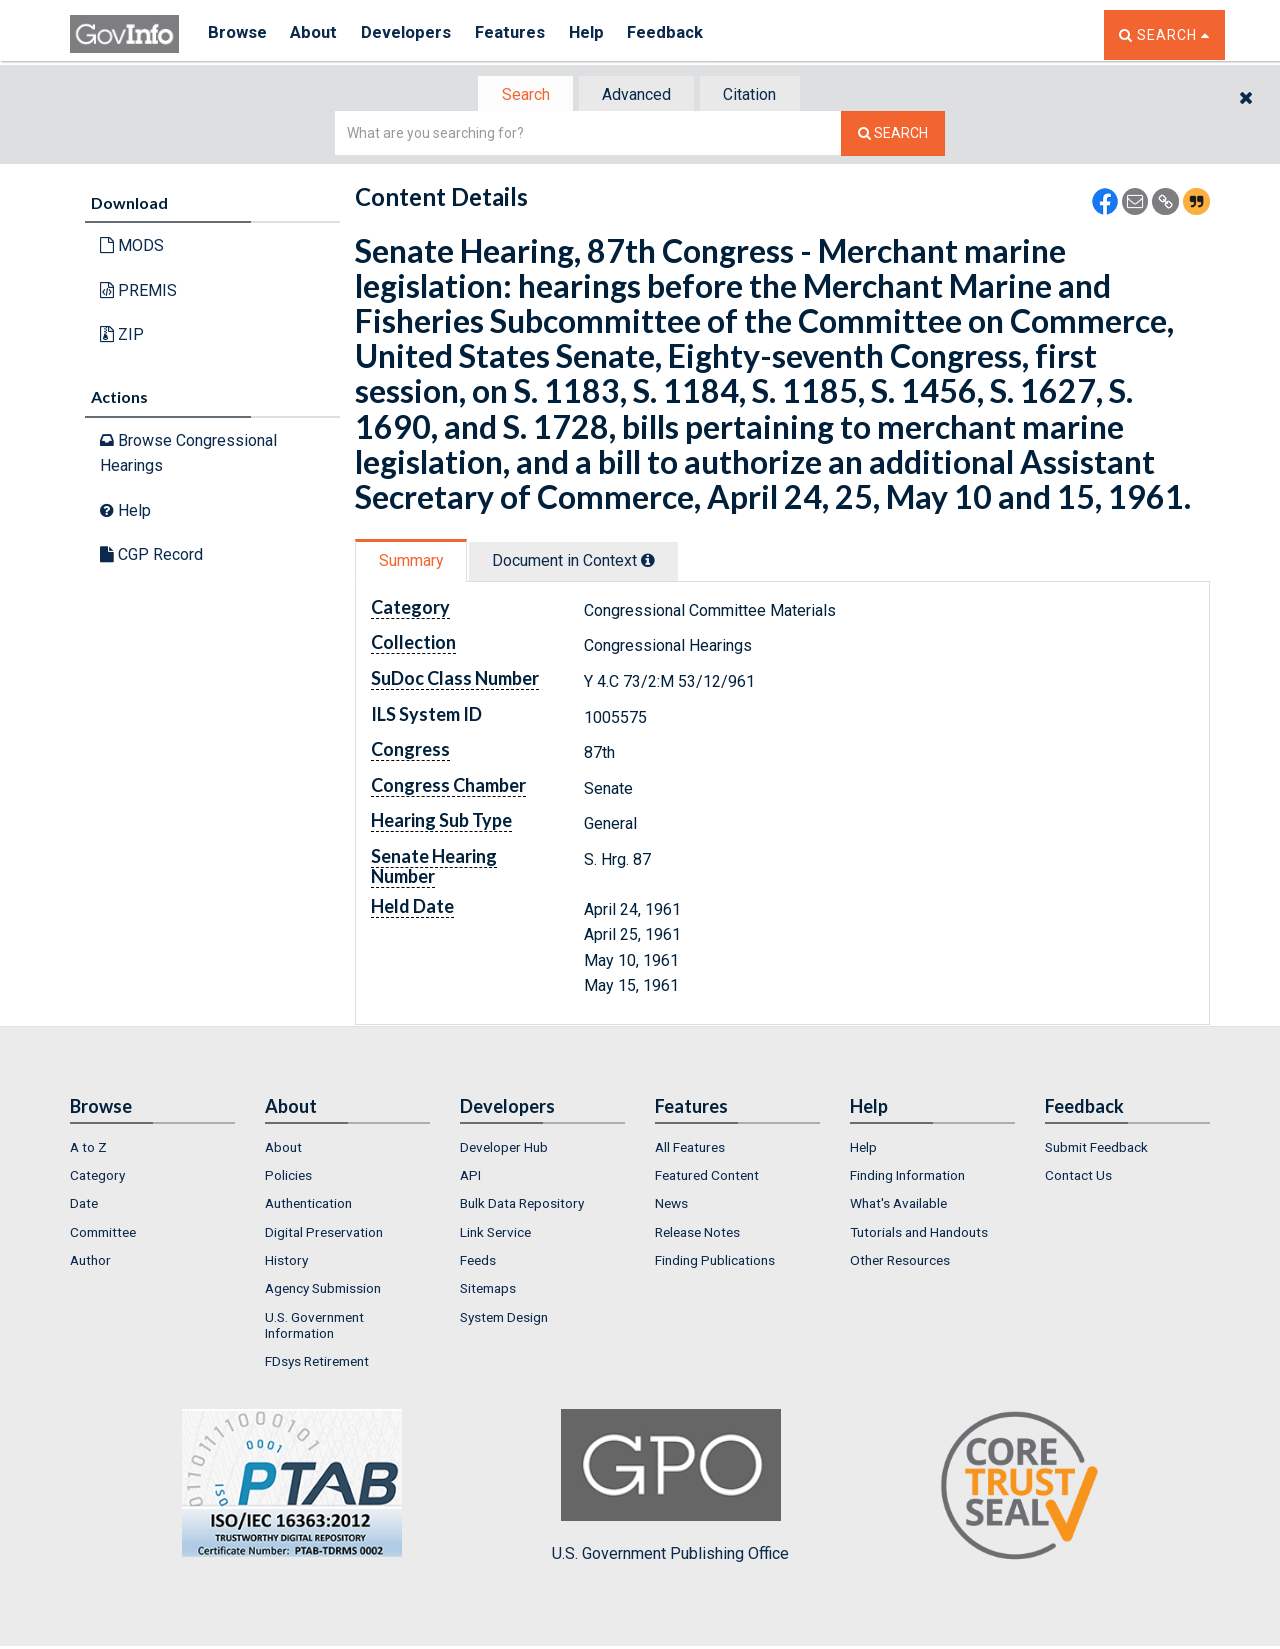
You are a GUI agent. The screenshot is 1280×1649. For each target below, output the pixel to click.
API (470, 1177)
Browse (238, 34)
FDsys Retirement (317, 1363)
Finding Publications (715, 1262)
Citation (755, 95)
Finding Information (907, 1177)
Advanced (636, 95)
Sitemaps (488, 1290)
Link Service (495, 1234)
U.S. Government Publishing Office (670, 1488)
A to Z (88, 1149)
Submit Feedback (1096, 1149)
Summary (413, 562)
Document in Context (581, 562)
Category (97, 1177)
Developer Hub (504, 1149)
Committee (103, 1234)
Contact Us (1078, 1177)
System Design (504, 1319)
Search (520, 95)
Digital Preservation (324, 1234)
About (319, 34)
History (286, 1262)
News (671, 1206)
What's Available (898, 1206)
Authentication (308, 1206)
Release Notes (697, 1234)
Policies (288, 1177)
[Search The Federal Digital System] (893, 135)
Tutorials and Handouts (919, 1234)
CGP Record (151, 556)
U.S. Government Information (314, 1327)
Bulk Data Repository (522, 1206)
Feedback (691, 34)
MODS (132, 247)
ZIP (122, 336)
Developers (416, 34)
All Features (690, 1149)
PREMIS (138, 292)
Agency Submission (323, 1290)
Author (90, 1262)
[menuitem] (152, 1149)
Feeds (478, 1262)
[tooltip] (656, 562)
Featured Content (707, 1177)
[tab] (521, 95)
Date (84, 1206)
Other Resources (900, 1262)
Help (607, 34)
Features (525, 34)
